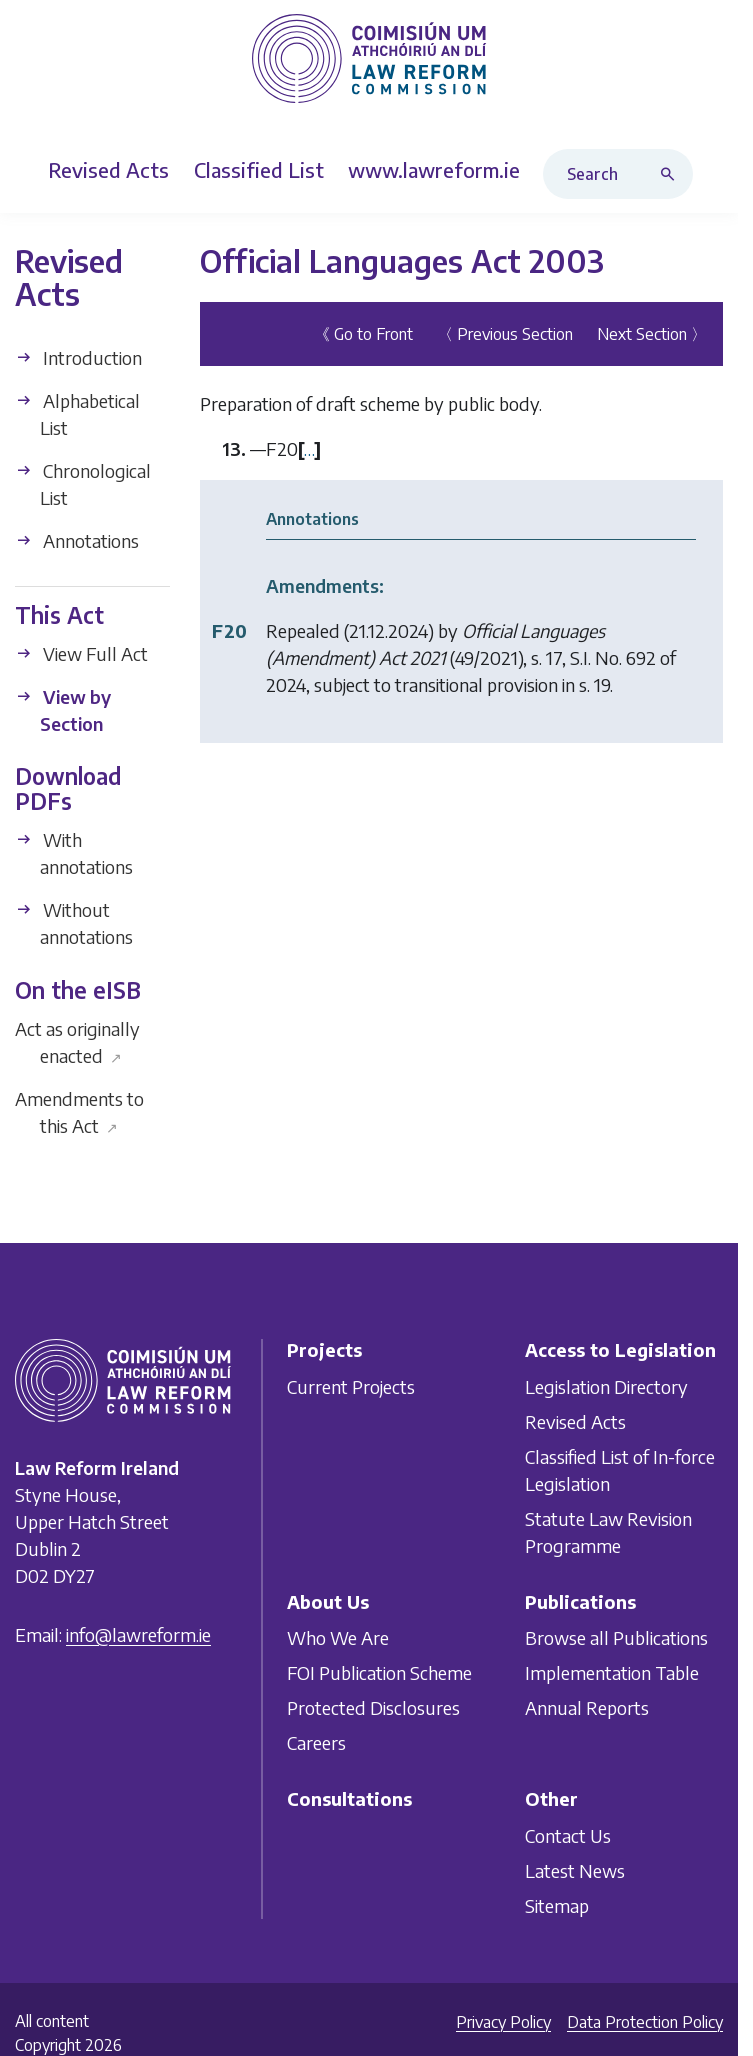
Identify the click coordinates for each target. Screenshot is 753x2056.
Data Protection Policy (645, 2022)
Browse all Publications (616, 1637)
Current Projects (351, 1385)
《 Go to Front (363, 334)
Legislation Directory (606, 1385)
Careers (316, 1742)
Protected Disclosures (373, 1707)
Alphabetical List (77, 414)
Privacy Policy (503, 2022)
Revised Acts (575, 1420)
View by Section (63, 710)
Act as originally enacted (77, 1042)
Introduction (78, 357)
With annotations (74, 853)
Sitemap (557, 1905)
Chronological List (83, 484)
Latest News (575, 1870)
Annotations (77, 540)
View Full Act (81, 653)
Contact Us (568, 1835)
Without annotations (74, 923)
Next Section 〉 (652, 334)
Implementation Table (612, 1672)
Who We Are (338, 1637)
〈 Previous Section (505, 334)
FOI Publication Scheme (379, 1672)
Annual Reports (587, 1707)
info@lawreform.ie (138, 1634)
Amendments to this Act (79, 1112)
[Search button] (672, 174)
